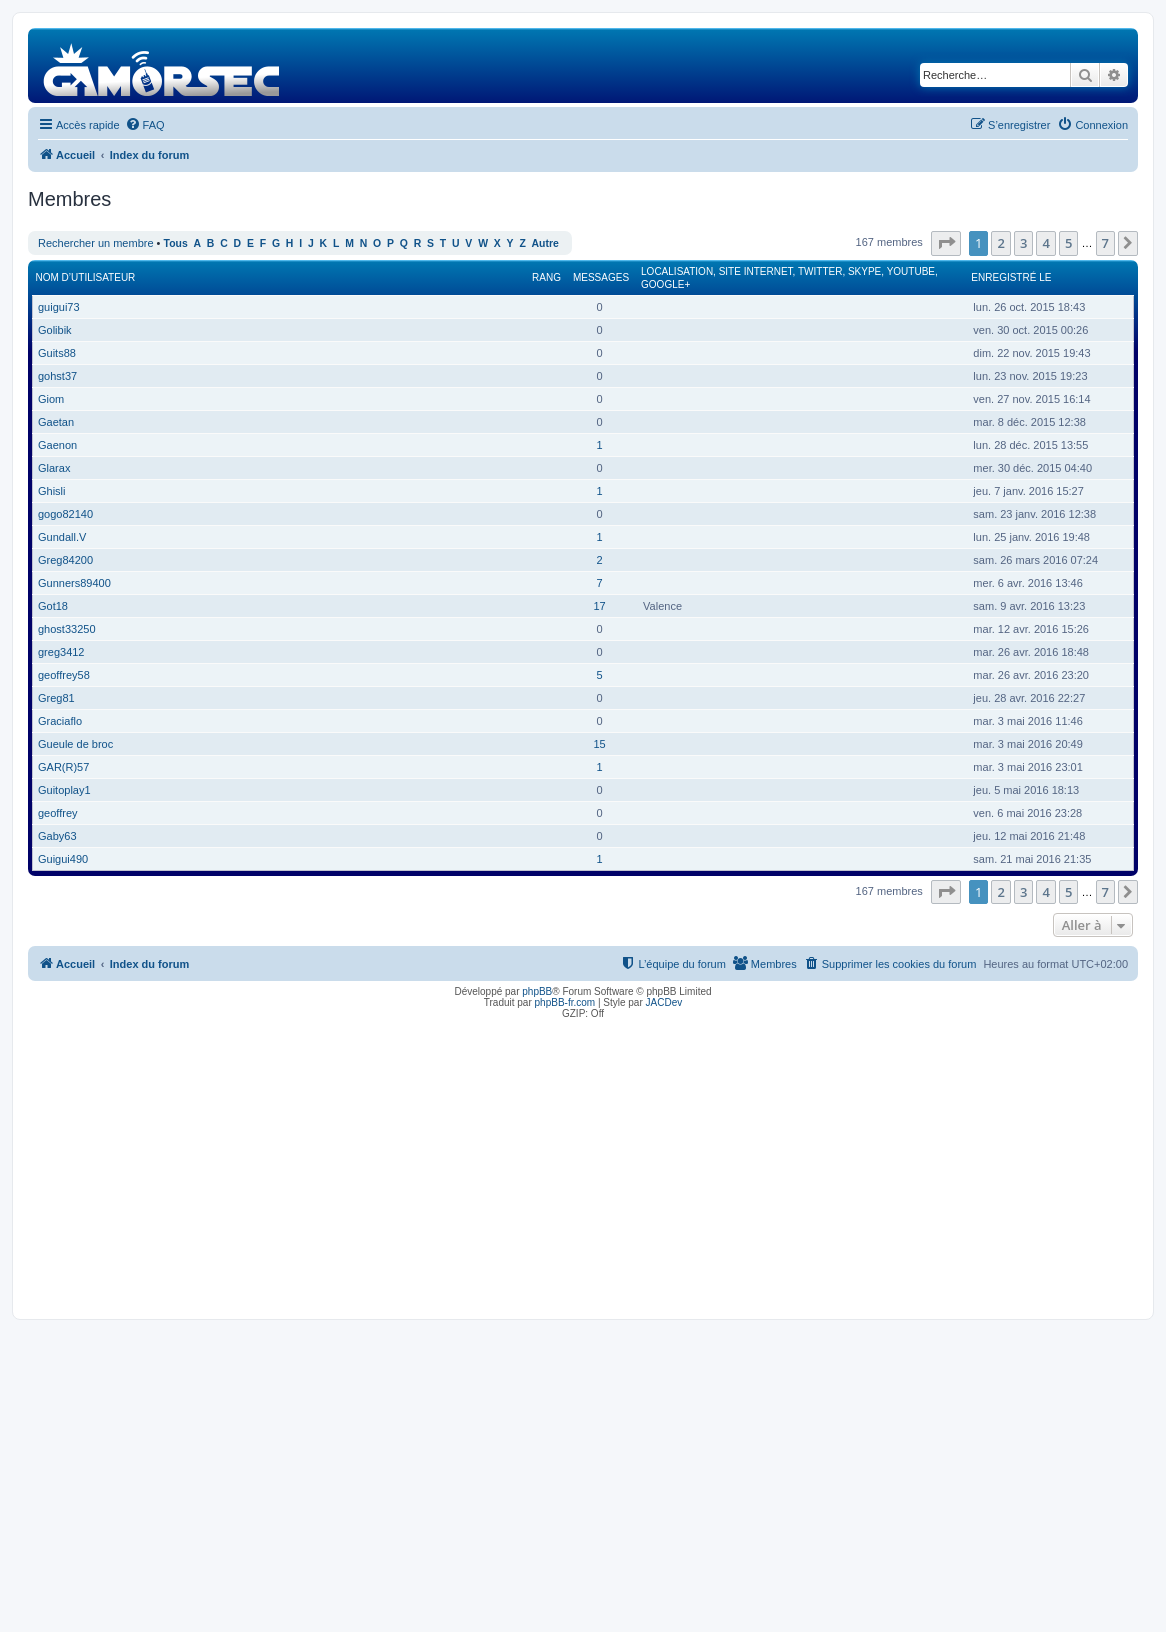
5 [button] (1068, 243)
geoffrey (58, 813)
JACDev (664, 1002)
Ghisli (52, 491)
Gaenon (57, 445)
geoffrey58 (64, 675)
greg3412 (61, 652)
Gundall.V (62, 537)
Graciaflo (60, 721)
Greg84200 (65, 560)
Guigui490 (63, 859)
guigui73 (59, 307)
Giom (51, 399)
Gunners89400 (74, 583)
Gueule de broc (75, 744)
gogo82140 (65, 514)
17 (599, 606)
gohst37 (57, 376)
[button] (946, 243)
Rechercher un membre (96, 243)
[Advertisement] (583, 1164)
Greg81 (56, 698)
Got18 (53, 606)
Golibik (55, 330)
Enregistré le (1011, 277)
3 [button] (1023, 243)
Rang (546, 277)
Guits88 (57, 353)
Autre (545, 243)
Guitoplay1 (64, 790)
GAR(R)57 (63, 767)
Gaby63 (57, 836)
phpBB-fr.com (565, 1002)
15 (599, 744)
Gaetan (56, 422)
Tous (176, 243)
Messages (601, 277)
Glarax (54, 468)
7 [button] (1105, 243)
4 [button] (1045, 243)
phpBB (537, 991)
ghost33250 (67, 629)
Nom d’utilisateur (86, 277)
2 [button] (1000, 243)
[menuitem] (145, 125)
